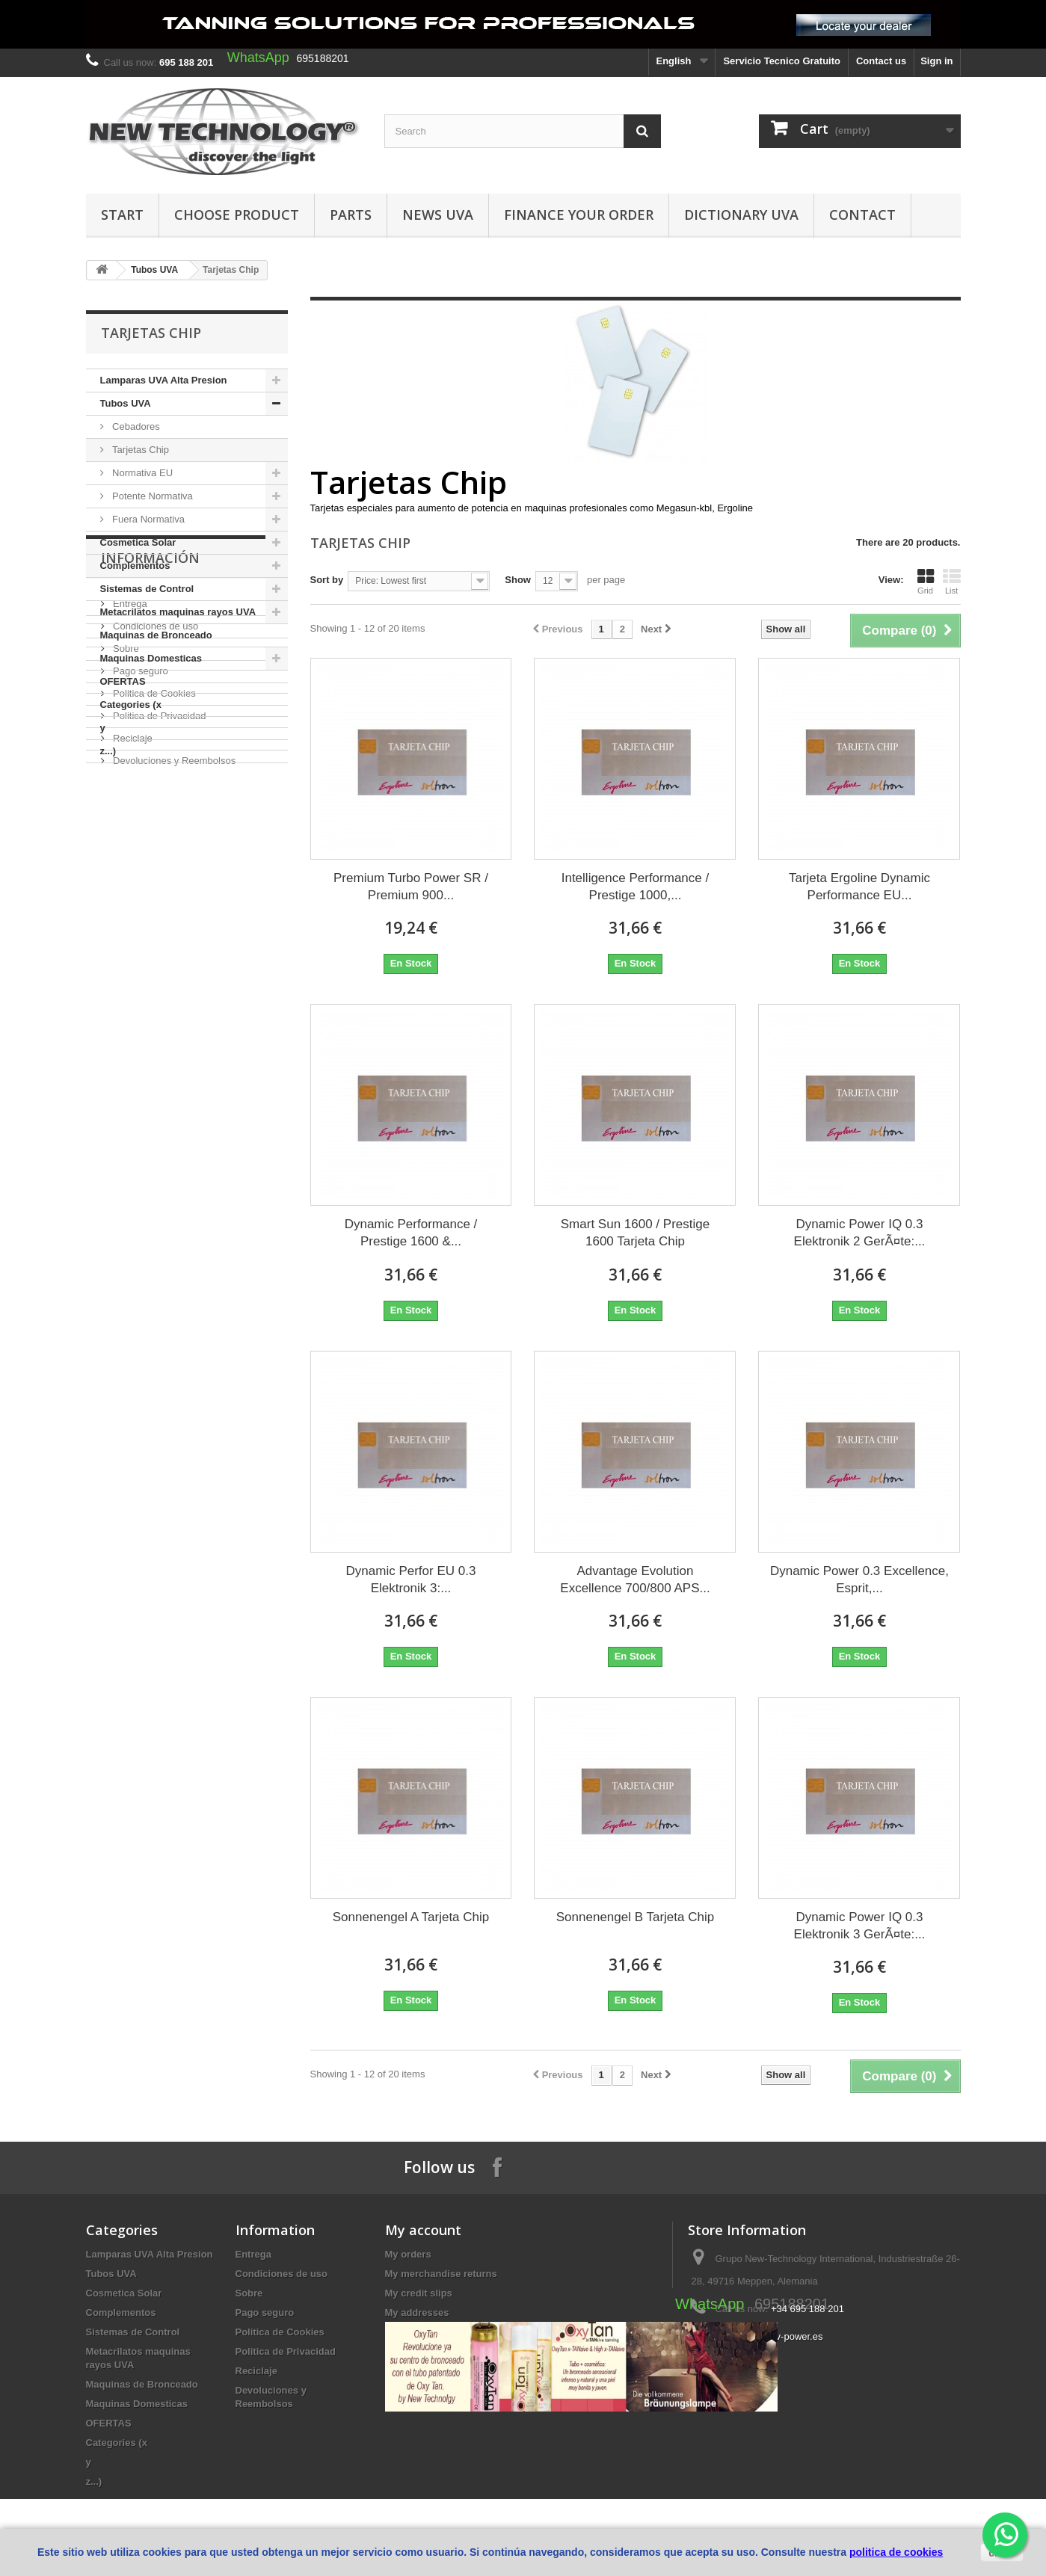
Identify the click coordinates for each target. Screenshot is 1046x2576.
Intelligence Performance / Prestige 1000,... (636, 886)
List (952, 581)
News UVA (437, 215)
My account (423, 2230)
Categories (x (130, 704)
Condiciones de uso (155, 870)
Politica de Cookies (153, 937)
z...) (108, 751)
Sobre (125, 893)
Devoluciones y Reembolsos (173, 1005)
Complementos (135, 565)
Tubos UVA (154, 270)
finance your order (578, 215)
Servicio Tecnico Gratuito (781, 61)
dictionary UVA (741, 215)
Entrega (129, 848)
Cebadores (135, 426)
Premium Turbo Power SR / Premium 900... (410, 886)
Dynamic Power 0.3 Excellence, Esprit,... (859, 1579)
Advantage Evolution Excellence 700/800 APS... (635, 1579)
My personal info (423, 2332)
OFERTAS (123, 681)
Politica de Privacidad (158, 960)
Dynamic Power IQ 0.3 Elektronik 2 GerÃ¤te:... (860, 1232)
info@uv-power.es (783, 2336)
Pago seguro (139, 915)
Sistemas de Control (147, 588)
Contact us (881, 61)
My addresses (417, 2312)
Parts (351, 215)
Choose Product (236, 215)
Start (122, 215)
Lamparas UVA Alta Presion (163, 380)
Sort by (327, 579)
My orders (408, 2254)
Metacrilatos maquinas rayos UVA (178, 611)
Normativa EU (141, 472)
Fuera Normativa (147, 519)
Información (150, 808)
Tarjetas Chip (139, 449)
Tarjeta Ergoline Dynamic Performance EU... (859, 886)
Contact (862, 215)
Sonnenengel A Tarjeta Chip (411, 1917)
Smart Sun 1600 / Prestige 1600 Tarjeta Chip (635, 1232)
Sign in (936, 61)
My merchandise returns (441, 2273)
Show (518, 579)
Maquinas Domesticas (151, 658)
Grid (925, 581)
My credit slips (418, 2293)
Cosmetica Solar (138, 542)
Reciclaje (132, 982)
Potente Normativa (151, 496)
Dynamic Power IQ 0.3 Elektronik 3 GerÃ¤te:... (860, 1925)
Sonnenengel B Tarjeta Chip (635, 1917)
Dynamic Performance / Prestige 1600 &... (411, 1232)
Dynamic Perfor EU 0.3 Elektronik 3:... (411, 1579)
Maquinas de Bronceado (156, 635)
